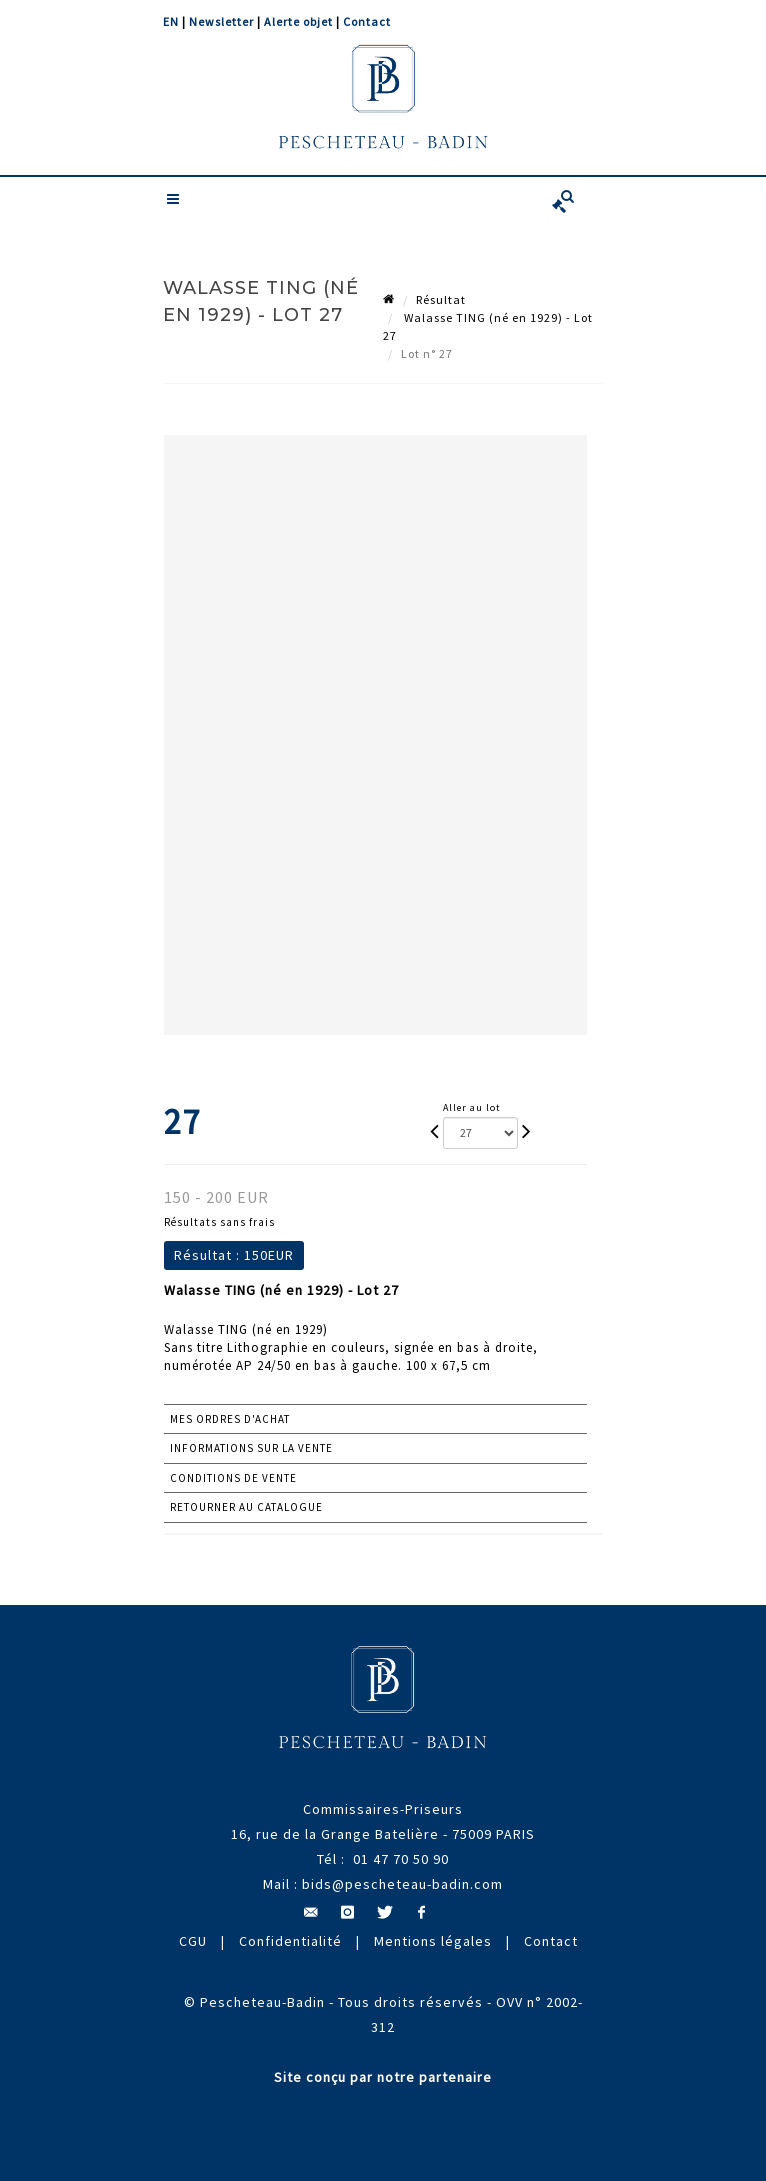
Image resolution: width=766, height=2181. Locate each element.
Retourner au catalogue (246, 1507)
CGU (193, 1941)
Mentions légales (433, 1941)
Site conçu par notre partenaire (383, 2077)
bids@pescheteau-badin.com (402, 1884)
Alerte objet (298, 21)
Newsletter (221, 21)
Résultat (441, 299)
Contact (367, 21)
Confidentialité (290, 1941)
